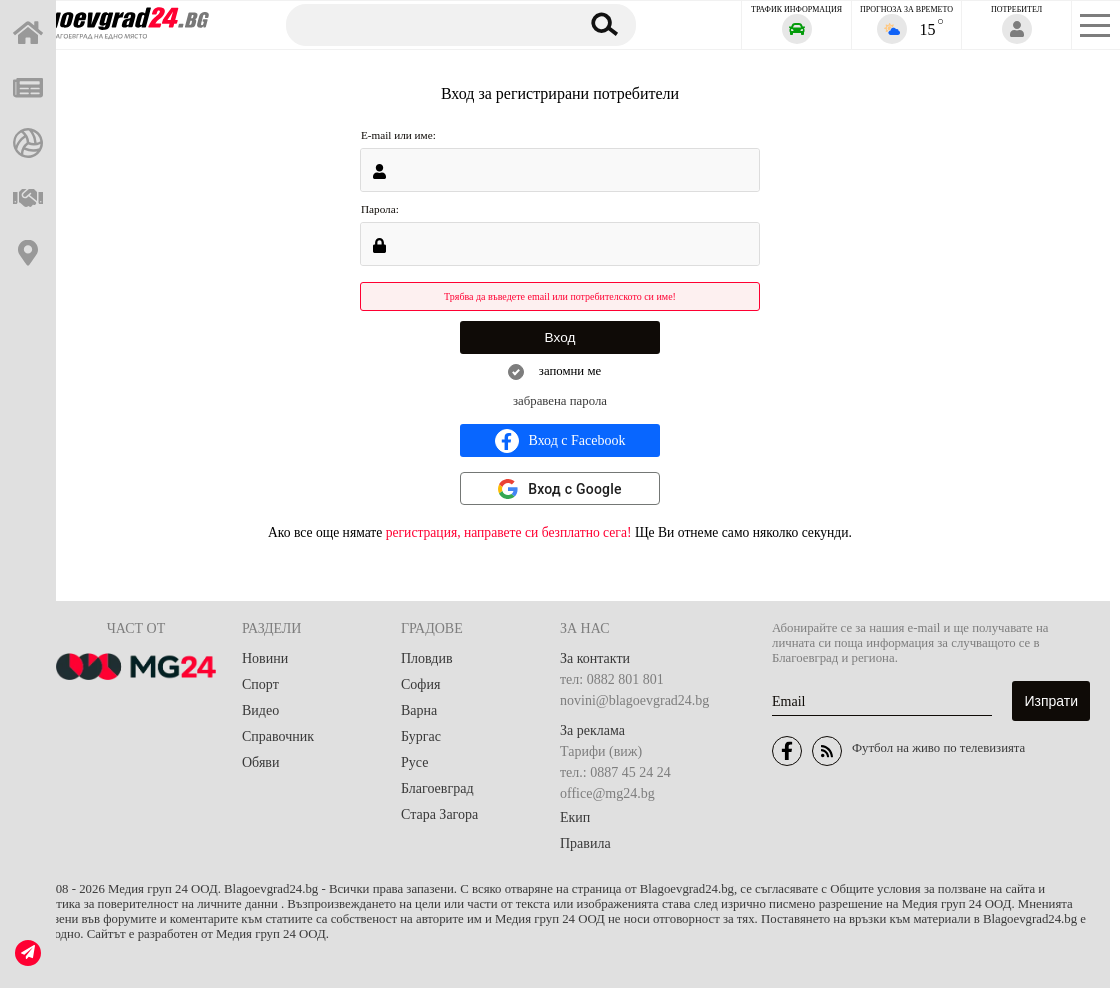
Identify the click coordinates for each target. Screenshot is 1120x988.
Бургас (421, 736)
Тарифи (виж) (601, 751)
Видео (260, 710)
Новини (265, 658)
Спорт (260, 684)
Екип (575, 817)
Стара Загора (439, 814)
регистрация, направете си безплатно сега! (509, 532)
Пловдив (427, 658)
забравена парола (560, 401)
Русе (414, 762)
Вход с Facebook (560, 441)
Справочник (278, 736)
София (420, 684)
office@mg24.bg (607, 793)
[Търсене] (423, 24)
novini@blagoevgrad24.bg (634, 700)
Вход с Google (575, 489)
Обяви (260, 762)
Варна (419, 710)
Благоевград (437, 788)
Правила (585, 843)
